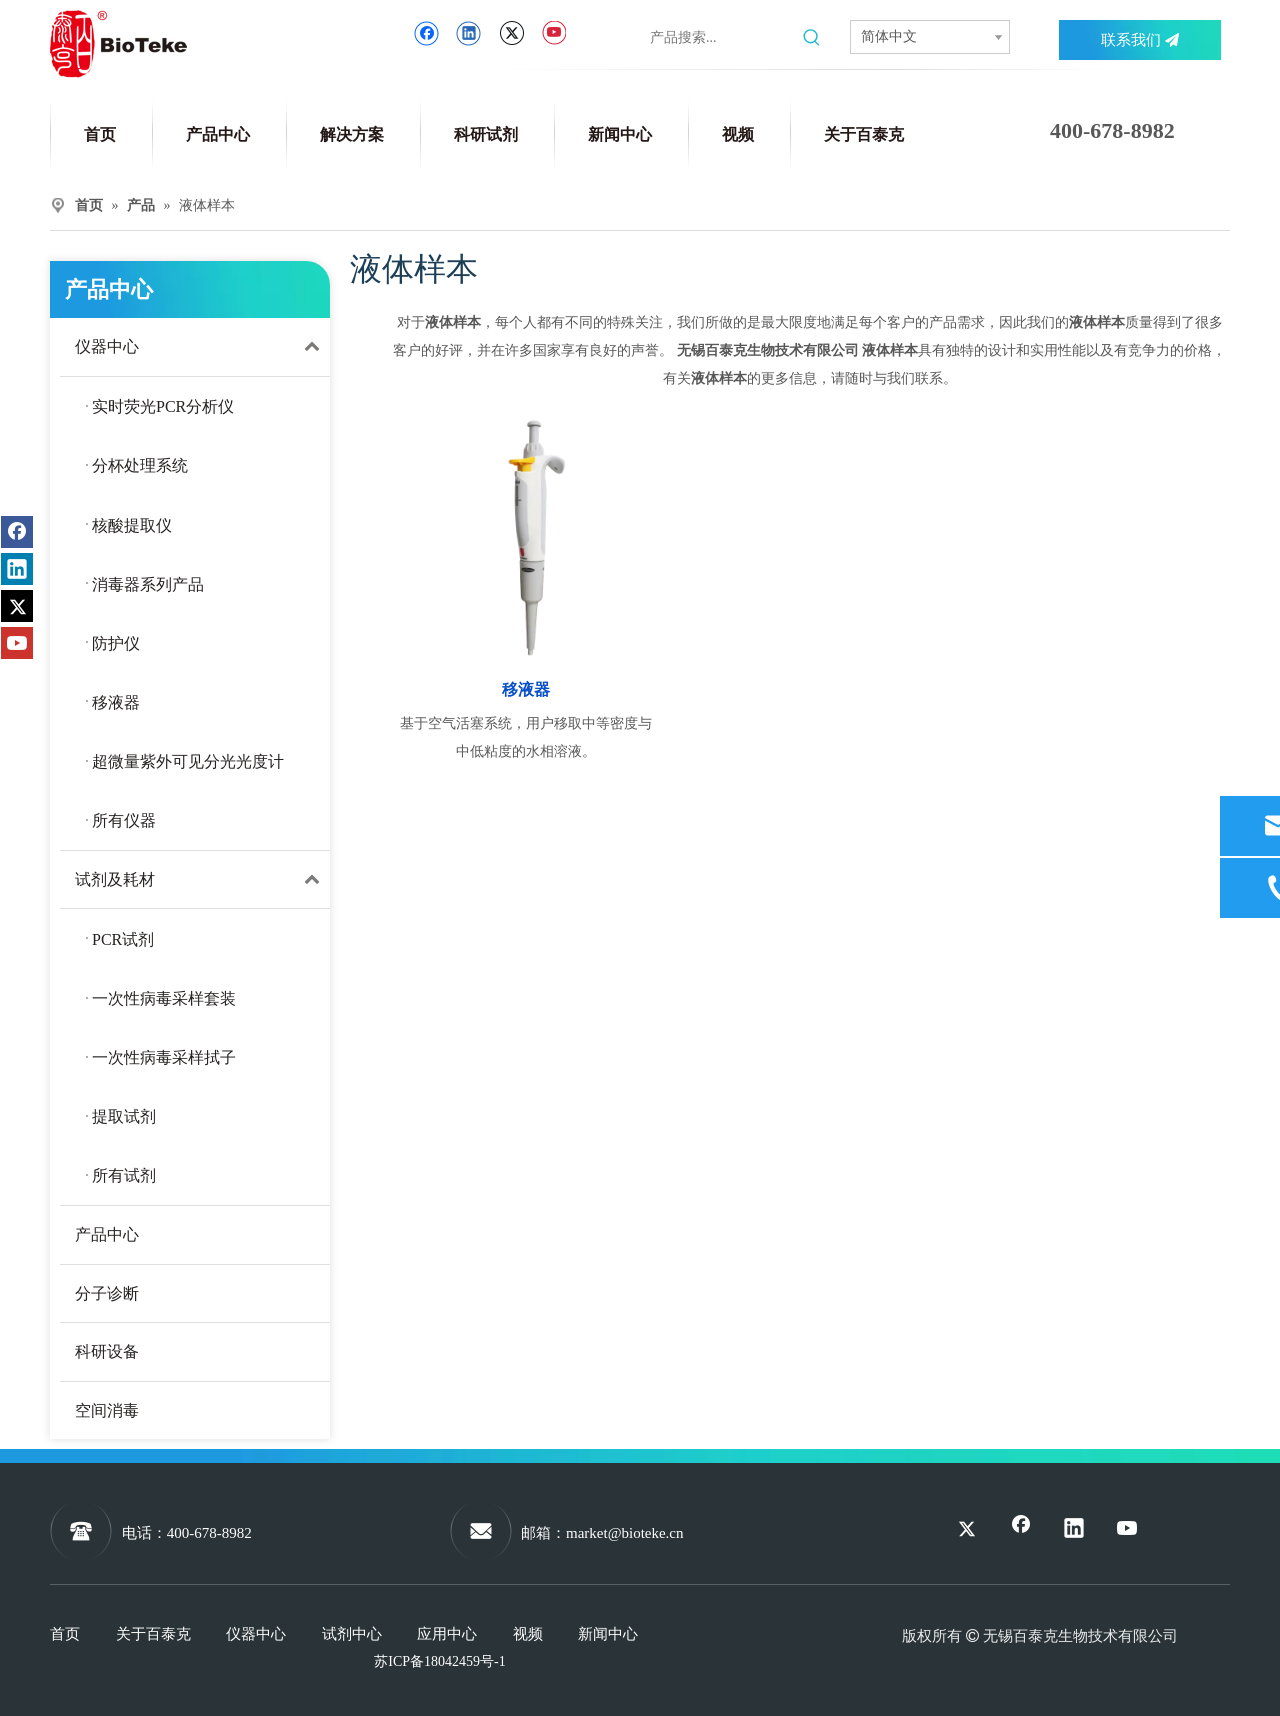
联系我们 (1140, 40)
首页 (65, 1634)
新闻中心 (608, 1634)
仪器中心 (202, 347)
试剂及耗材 (202, 880)
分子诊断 (107, 1293)
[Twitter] (511, 33)
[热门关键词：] (812, 38)
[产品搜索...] (722, 38)
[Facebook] (426, 33)
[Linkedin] (468, 33)
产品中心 (107, 1234)
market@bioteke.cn (625, 1533)
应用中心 (447, 1634)
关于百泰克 (153, 1634)
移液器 (526, 689)
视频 (528, 1634)
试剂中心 (352, 1634)
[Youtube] (553, 33)
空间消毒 (107, 1410)
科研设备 (107, 1351)
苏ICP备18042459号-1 (439, 1661)
